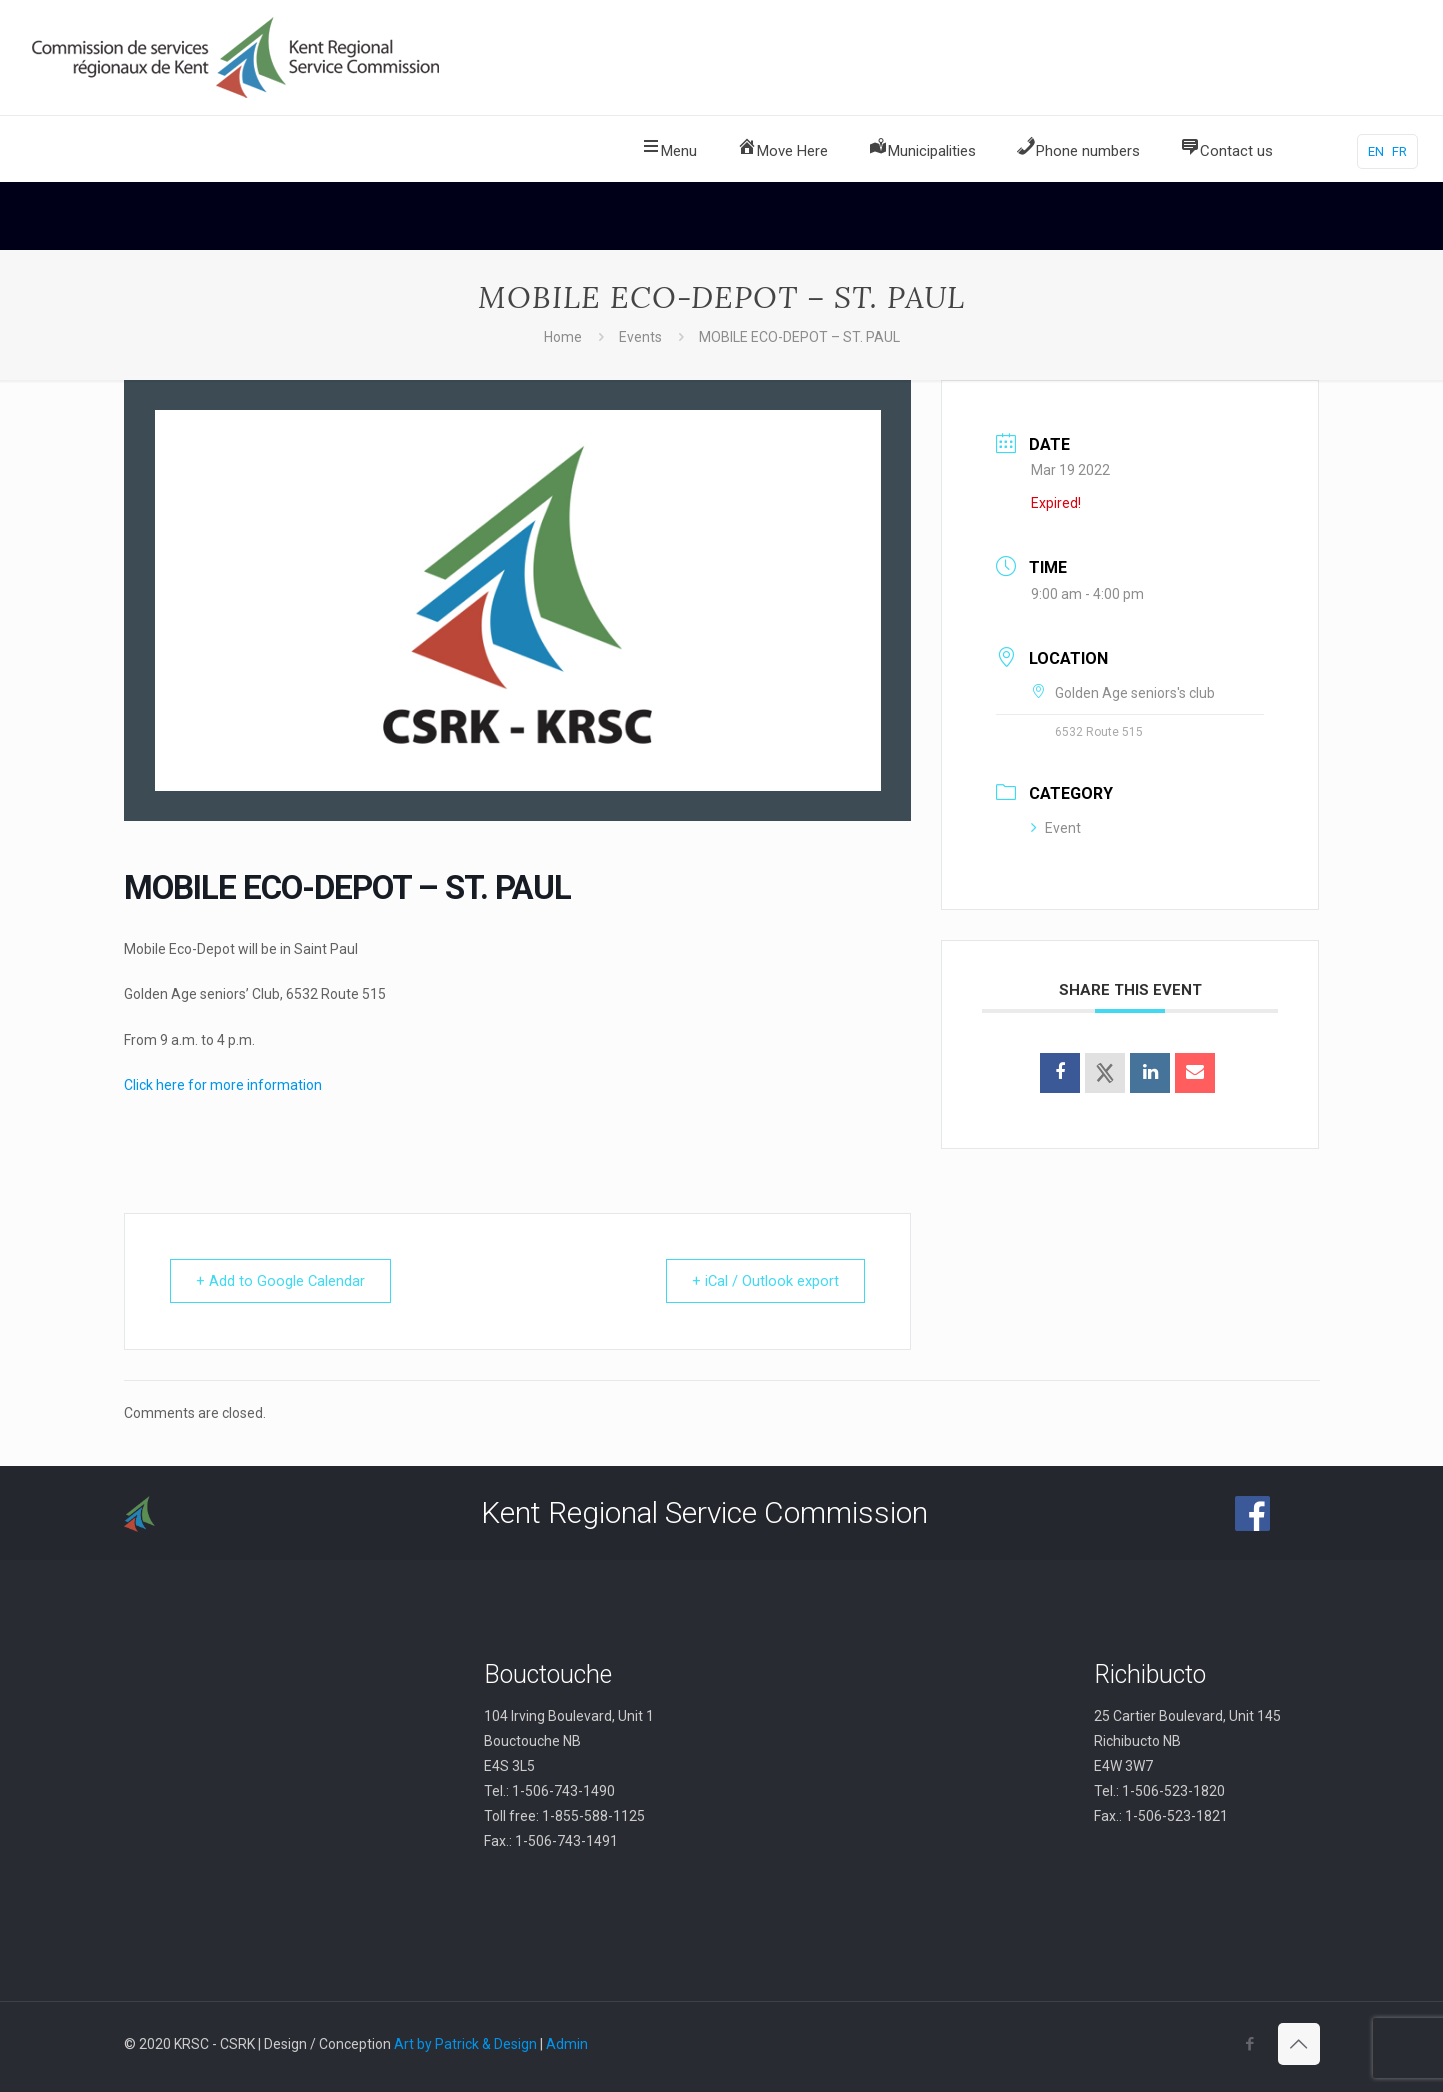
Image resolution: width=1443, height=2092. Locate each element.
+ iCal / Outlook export (762, 1281)
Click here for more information (223, 1085)
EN (1376, 151)
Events (640, 337)
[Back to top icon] (1299, 2044)
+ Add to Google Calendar (284, 1281)
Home (563, 337)
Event (1056, 828)
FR (1399, 151)
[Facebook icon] (1250, 2044)
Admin (567, 2044)
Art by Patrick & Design (465, 2044)
